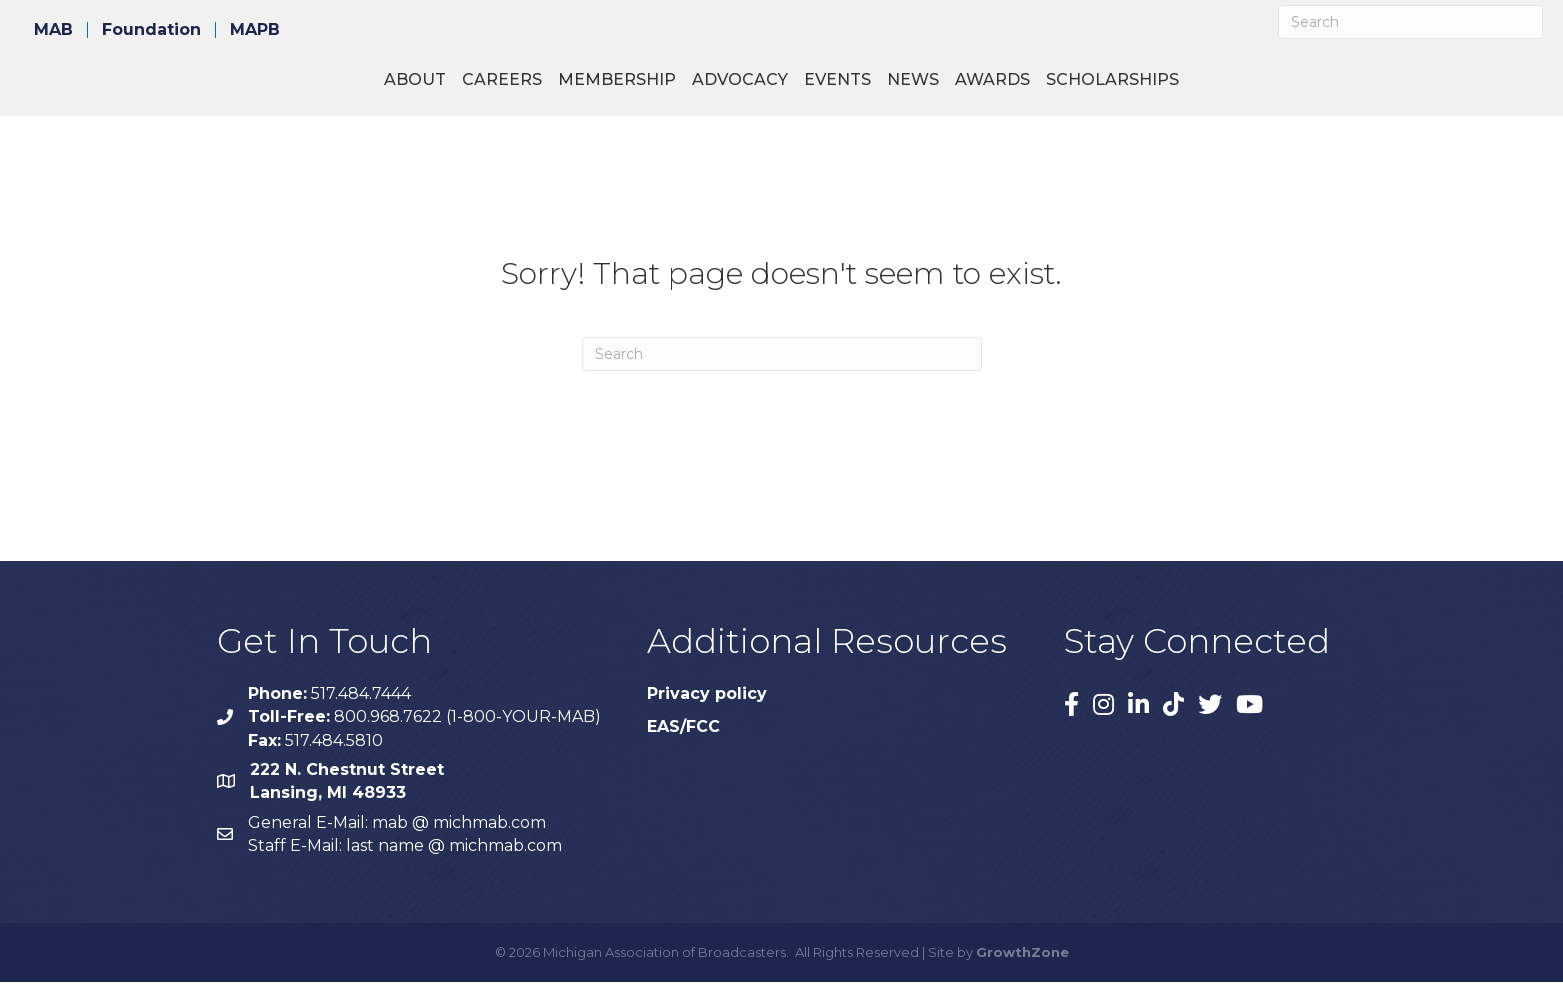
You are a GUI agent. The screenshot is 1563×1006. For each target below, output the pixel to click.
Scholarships (1270, 90)
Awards (1150, 90)
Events (995, 90)
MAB (53, 30)
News (1071, 90)
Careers (344, 90)
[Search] (1410, 22)
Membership (459, 90)
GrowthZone (1022, 976)
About (257, 90)
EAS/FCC (683, 750)
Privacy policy (707, 717)
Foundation (151, 30)
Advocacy (582, 90)
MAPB (255, 30)
